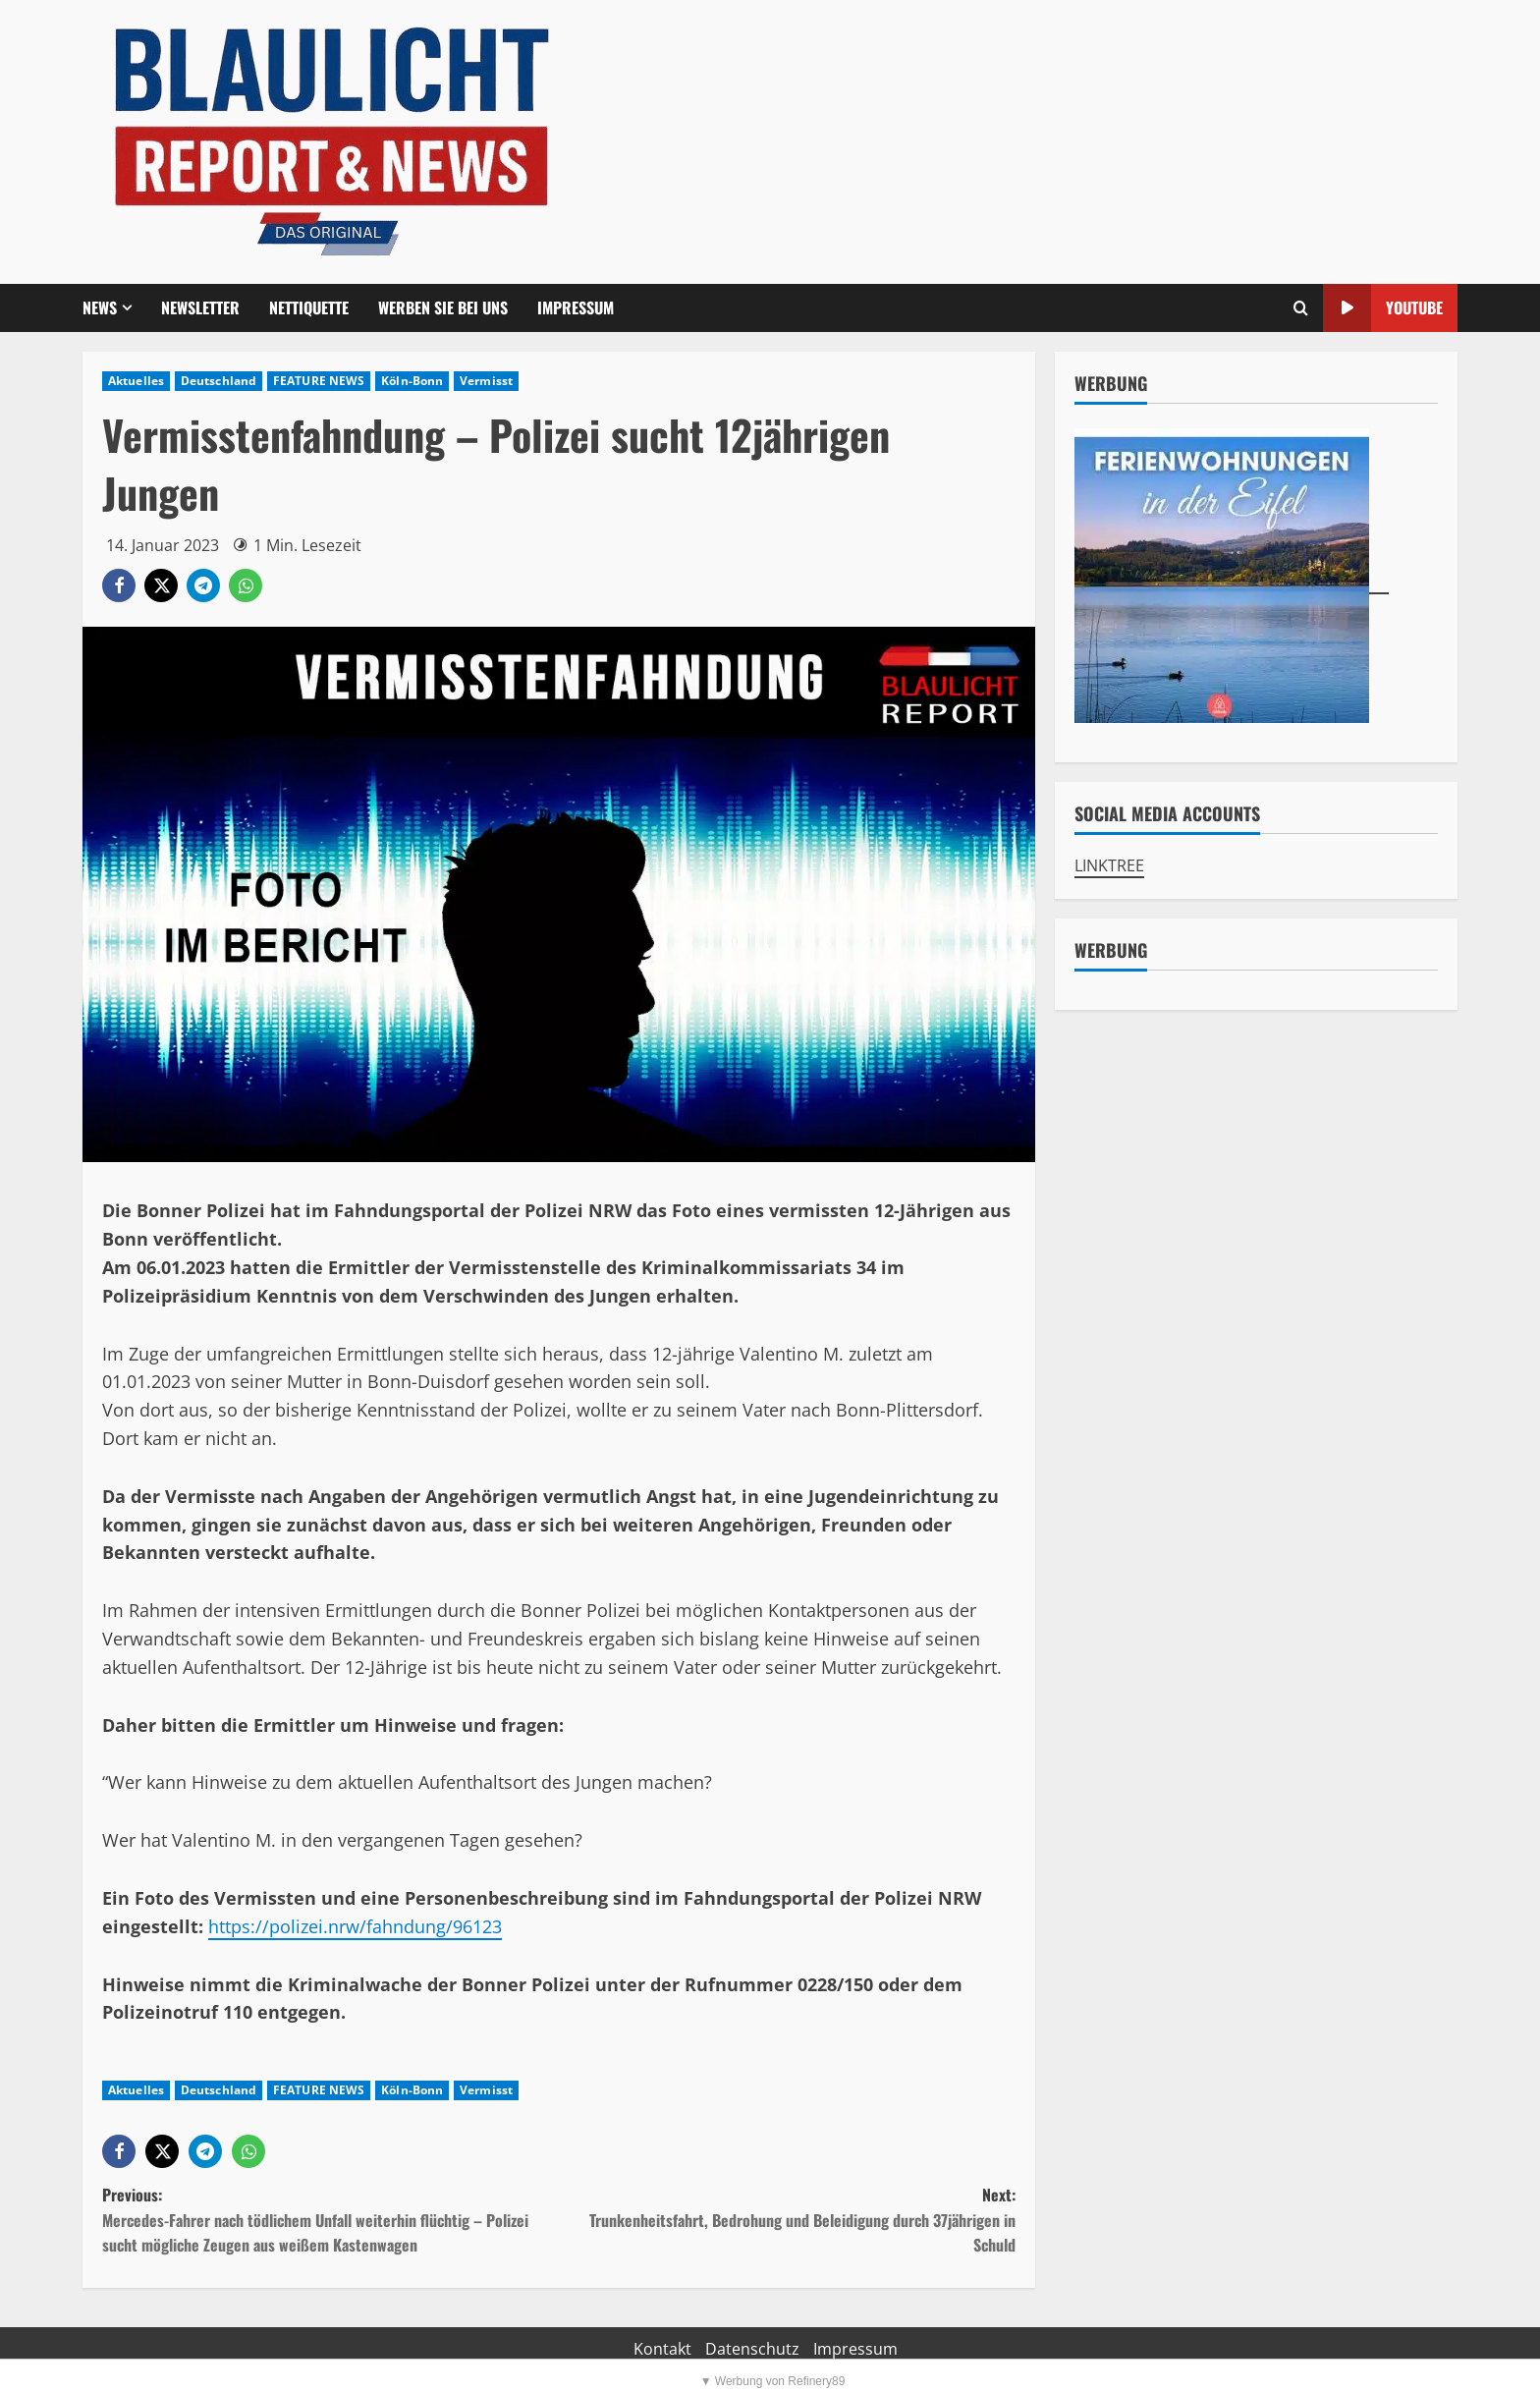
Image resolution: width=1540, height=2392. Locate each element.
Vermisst (486, 380)
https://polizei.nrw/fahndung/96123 (355, 1926)
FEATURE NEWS (318, 380)
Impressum (575, 307)
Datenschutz (752, 2349)
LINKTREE (1109, 865)
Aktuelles (136, 380)
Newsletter (200, 307)
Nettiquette (309, 307)
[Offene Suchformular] (1300, 308)
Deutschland (218, 380)
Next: (787, 2220)
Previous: (330, 2220)
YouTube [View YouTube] (1383, 308)
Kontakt (662, 2349)
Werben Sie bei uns (443, 307)
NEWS (99, 307)
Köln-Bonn (412, 380)
